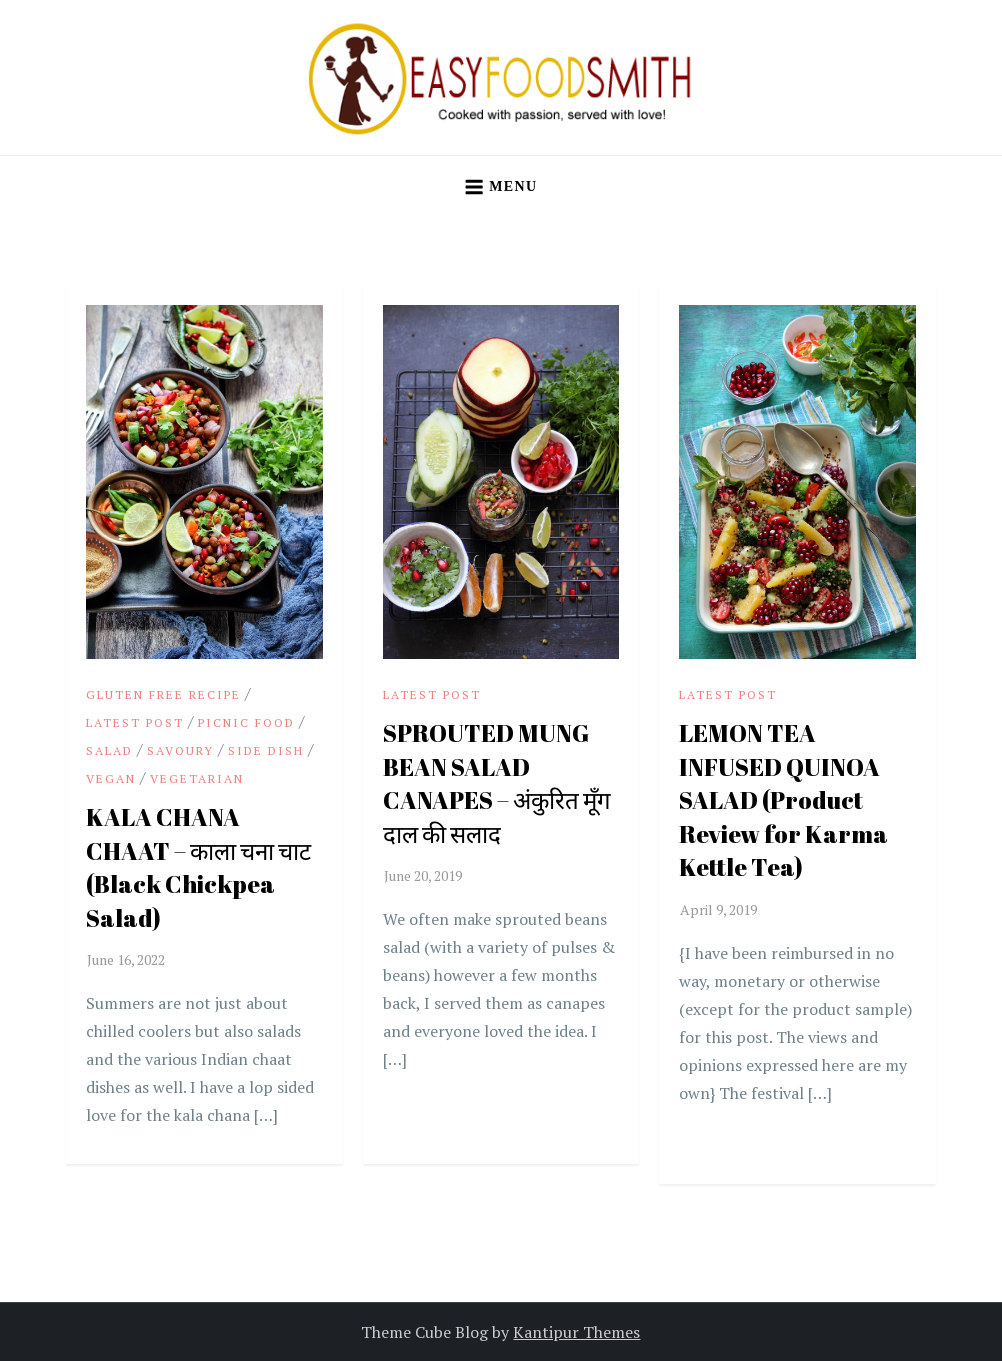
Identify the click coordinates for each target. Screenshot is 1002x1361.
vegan (111, 778)
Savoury (180, 750)
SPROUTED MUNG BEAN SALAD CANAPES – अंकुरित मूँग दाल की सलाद (497, 783)
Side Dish (266, 750)
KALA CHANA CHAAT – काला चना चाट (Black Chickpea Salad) (198, 867)
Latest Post (135, 722)
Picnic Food (246, 722)
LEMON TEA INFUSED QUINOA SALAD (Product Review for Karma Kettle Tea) (783, 800)
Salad (109, 750)
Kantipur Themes (576, 1332)
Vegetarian (197, 778)
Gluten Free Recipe (163, 694)
